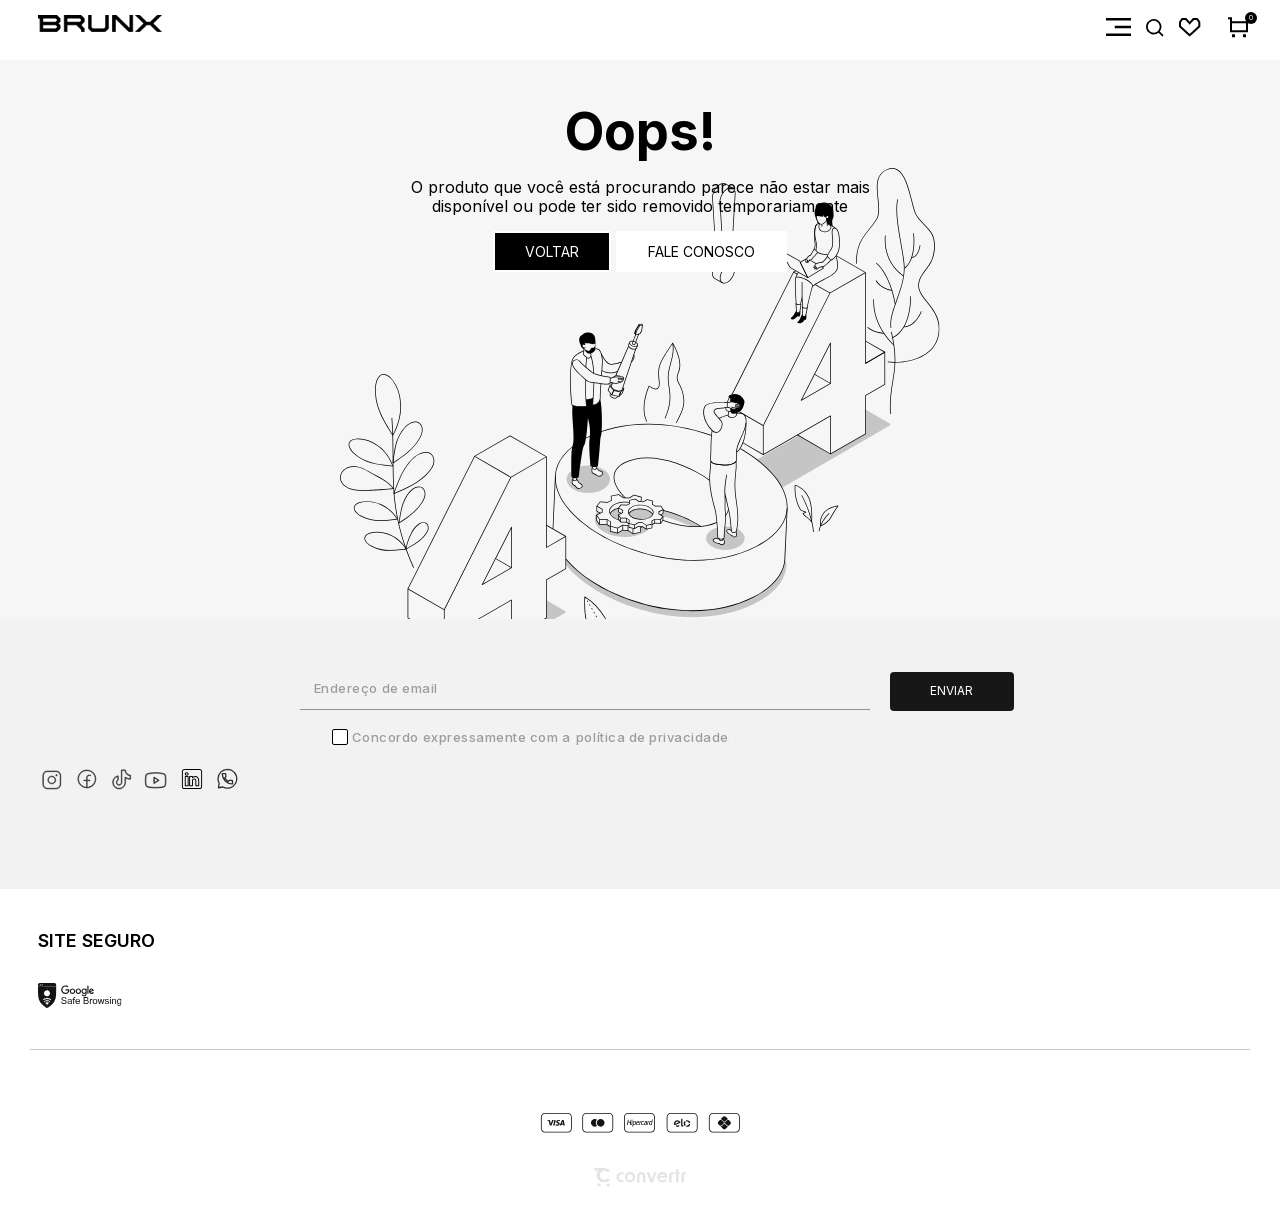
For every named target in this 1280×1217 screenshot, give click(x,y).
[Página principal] (81, 27)
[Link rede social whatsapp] (227, 769)
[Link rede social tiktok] (125, 775)
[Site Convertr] (640, 1177)
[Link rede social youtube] (161, 770)
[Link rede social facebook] (90, 775)
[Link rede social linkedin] (198, 770)
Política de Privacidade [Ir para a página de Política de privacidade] (652, 737)
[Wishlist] (1190, 27)
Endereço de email (376, 688)
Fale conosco (701, 251)
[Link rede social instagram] (55, 775)
